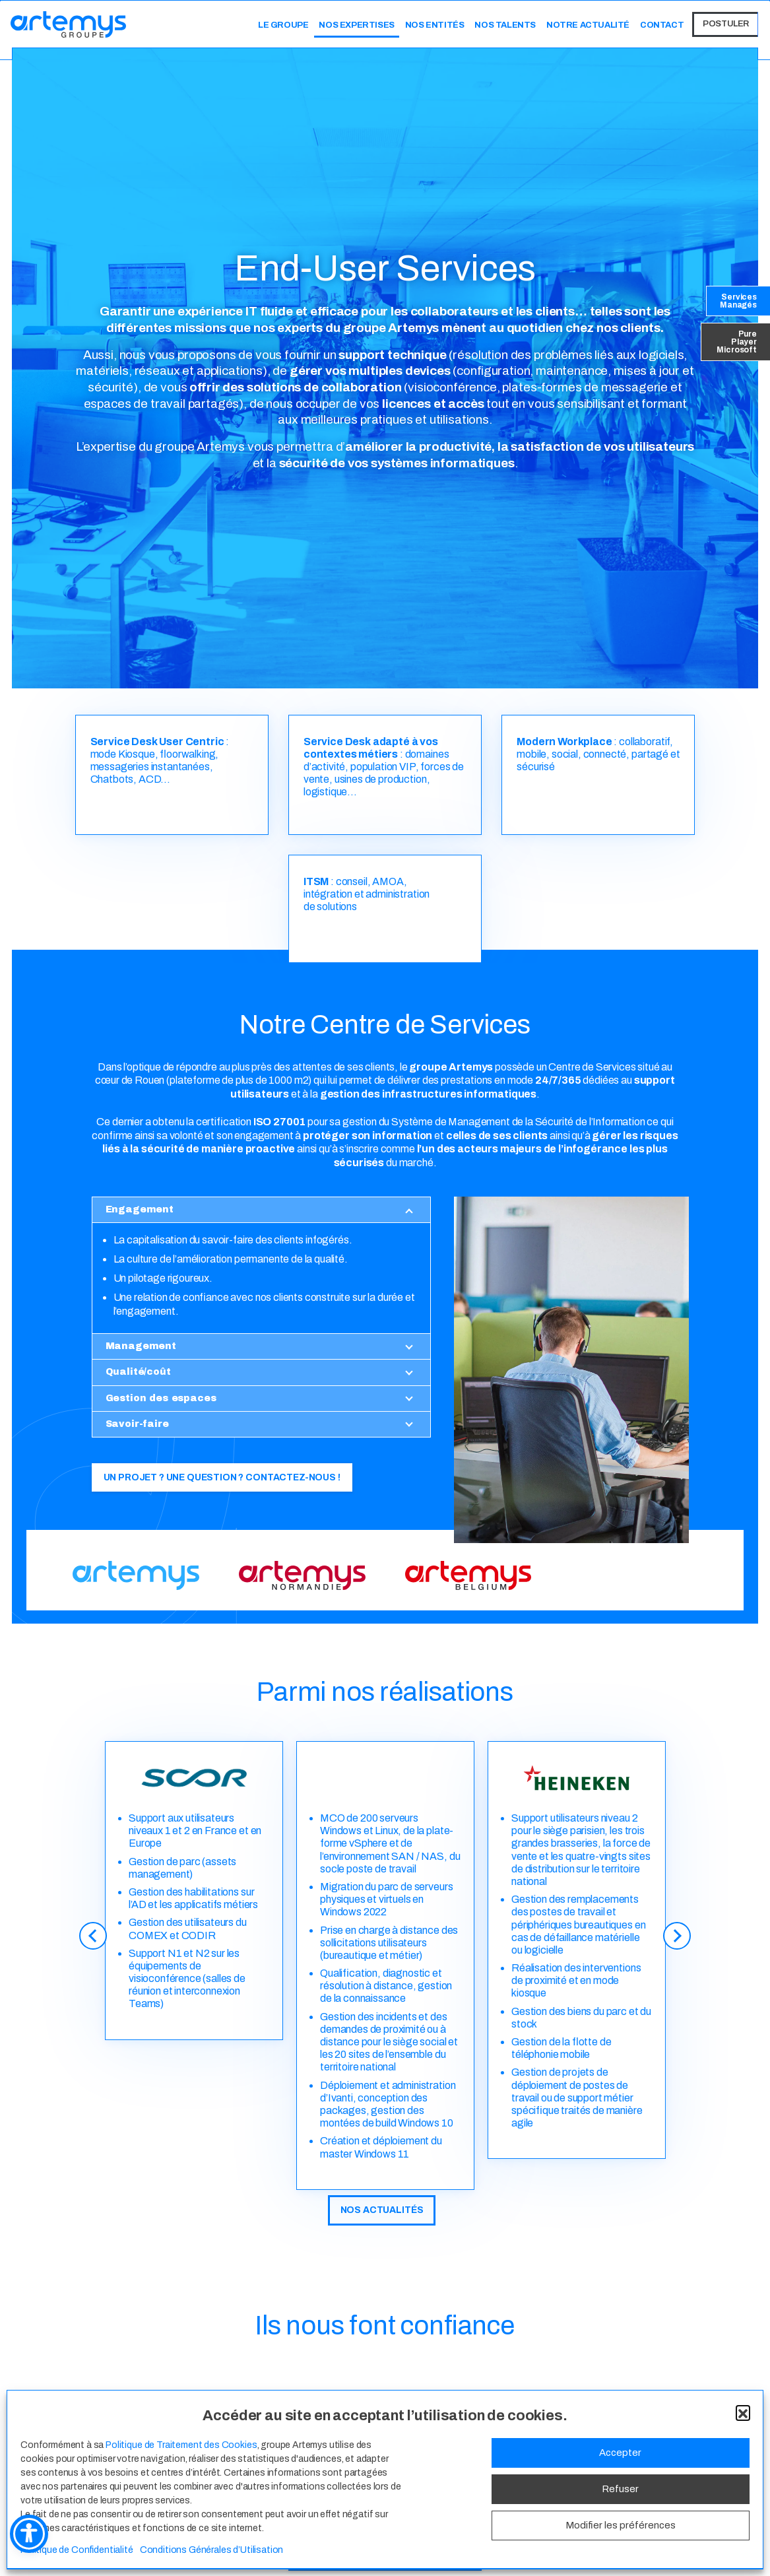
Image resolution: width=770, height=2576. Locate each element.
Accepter (620, 2452)
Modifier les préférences (620, 2525)
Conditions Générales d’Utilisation (212, 2550)
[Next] (678, 1950)
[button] (743, 2412)
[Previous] (92, 1950)
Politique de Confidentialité (76, 2550)
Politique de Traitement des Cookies (181, 2445)
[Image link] (136, 1575)
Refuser (620, 2489)
